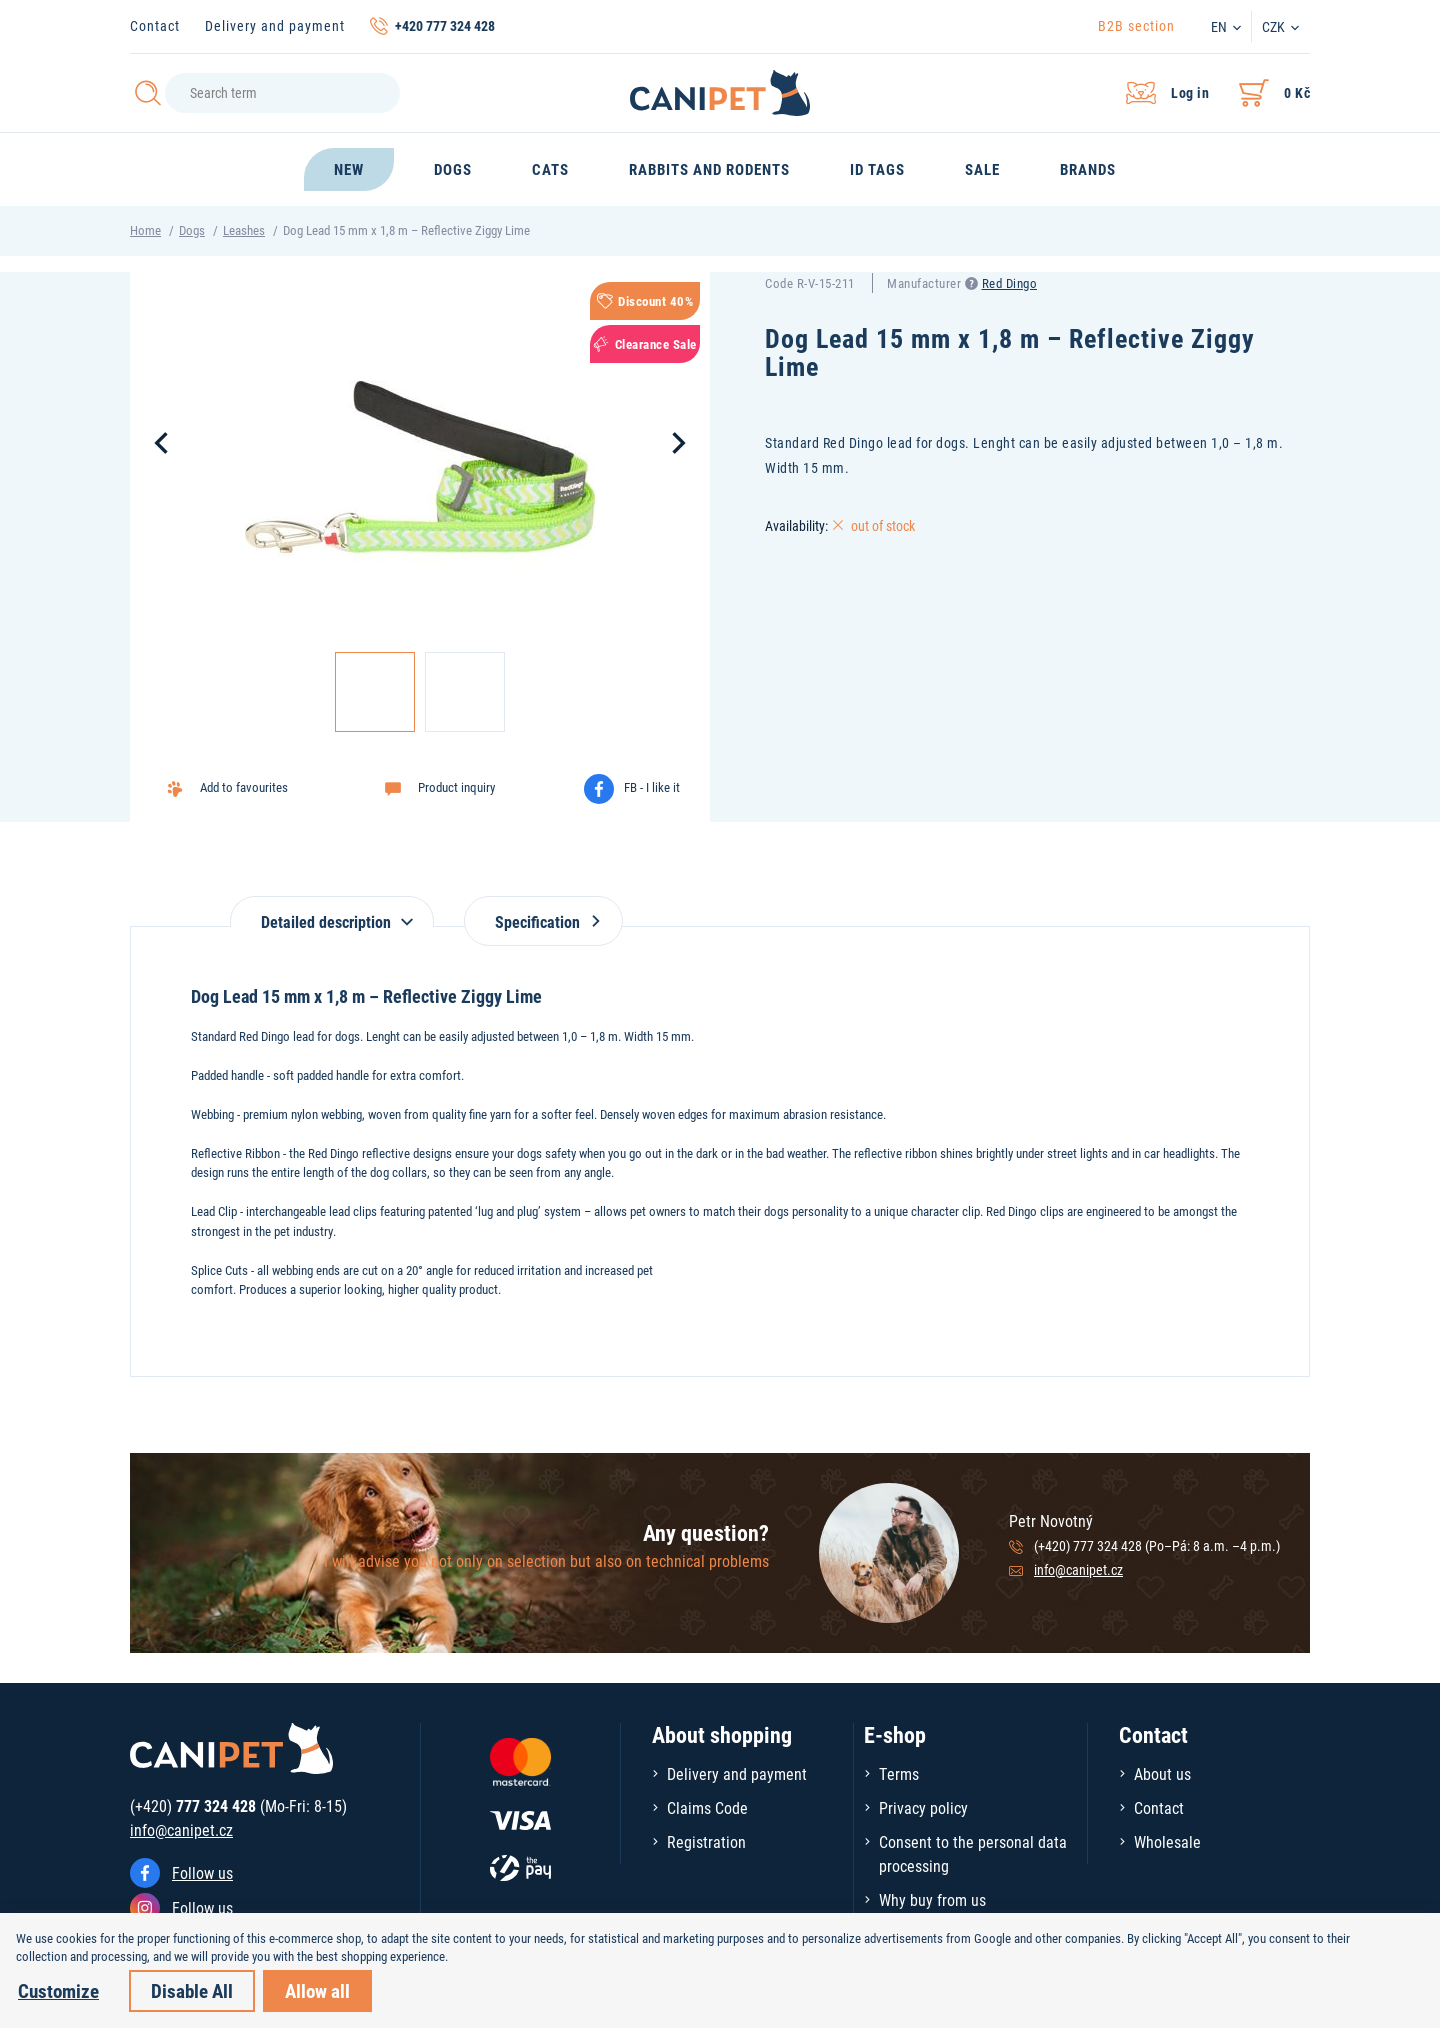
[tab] (332, 911)
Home (145, 230)
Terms (899, 1773)
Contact (155, 25)
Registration (706, 1841)
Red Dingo (1010, 283)
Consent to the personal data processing (973, 1853)
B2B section (1136, 25)
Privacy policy (923, 1807)
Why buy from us (932, 1899)
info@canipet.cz (1078, 1569)
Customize (58, 1990)
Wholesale (1167, 1841)
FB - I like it (652, 787)
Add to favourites (244, 787)
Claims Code (707, 1807)
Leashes (244, 230)
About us (1162, 1773)
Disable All (192, 1990)
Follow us (202, 1872)
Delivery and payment (275, 25)
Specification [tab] (543, 921)
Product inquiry (456, 787)
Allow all (317, 1990)
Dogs (192, 230)
